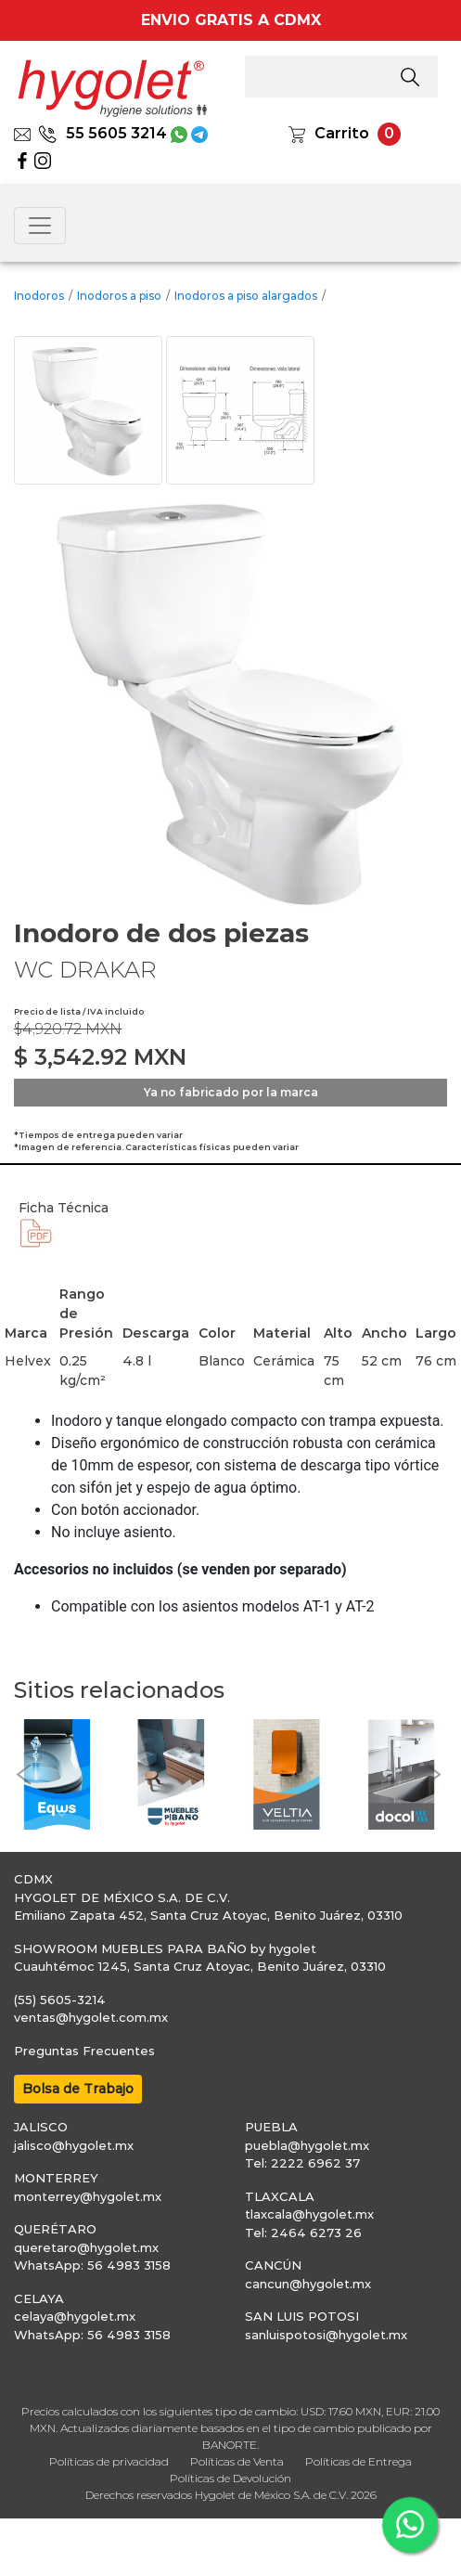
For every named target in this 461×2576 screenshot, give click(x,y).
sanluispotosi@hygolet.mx (326, 2334)
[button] (23, 1774)
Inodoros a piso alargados (245, 296)
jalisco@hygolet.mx (74, 2145)
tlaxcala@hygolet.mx (309, 2214)
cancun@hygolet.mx (308, 2283)
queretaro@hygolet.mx (86, 2247)
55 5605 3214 (102, 133)
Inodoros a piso (119, 296)
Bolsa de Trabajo (78, 2088)
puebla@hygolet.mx (307, 2145)
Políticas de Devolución (230, 2478)
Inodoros (39, 296)
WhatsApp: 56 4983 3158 (92, 2265)
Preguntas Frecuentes (84, 2050)
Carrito (341, 133)
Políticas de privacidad (109, 2461)
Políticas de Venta (237, 2461)
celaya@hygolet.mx (74, 2316)
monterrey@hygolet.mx (87, 2196)
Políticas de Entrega (358, 2461)
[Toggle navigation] (40, 225)
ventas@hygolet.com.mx (91, 2017)
